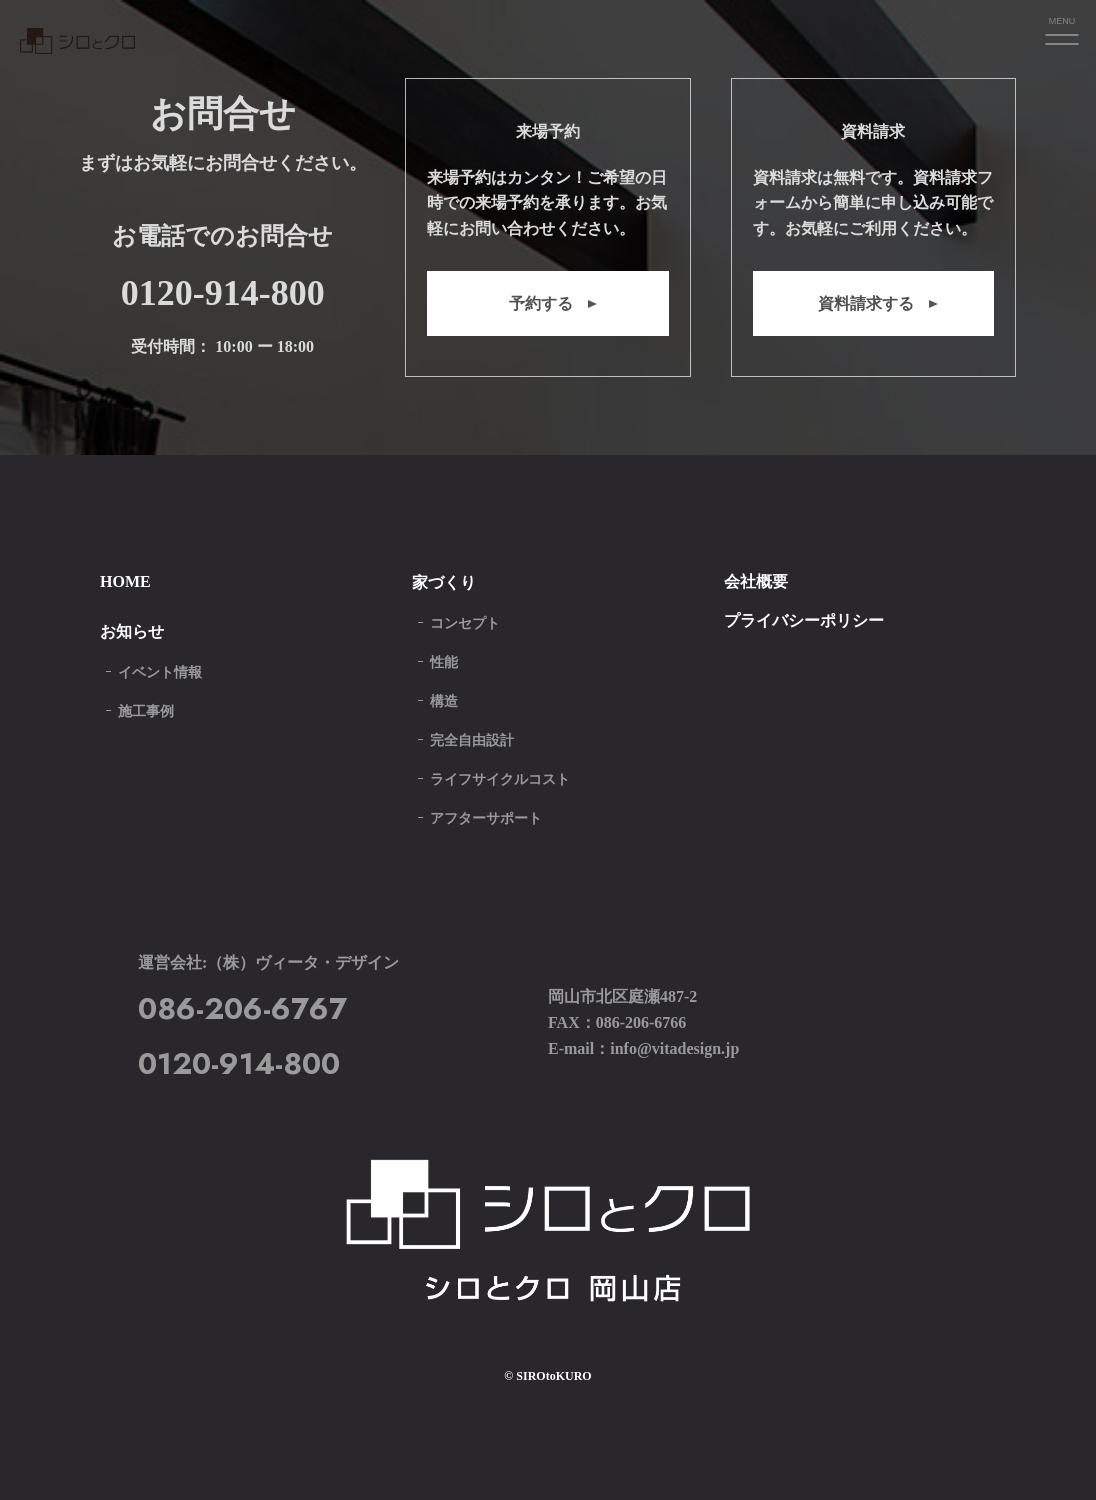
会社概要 (756, 581)
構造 (444, 701)
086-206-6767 (242, 1008)
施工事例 (146, 711)
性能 (444, 662)
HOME (125, 581)
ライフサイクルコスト (500, 779)
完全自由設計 (472, 740)
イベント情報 (160, 672)
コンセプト (465, 623)
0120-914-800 (223, 293)
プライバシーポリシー (804, 620)
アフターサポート (486, 818)
